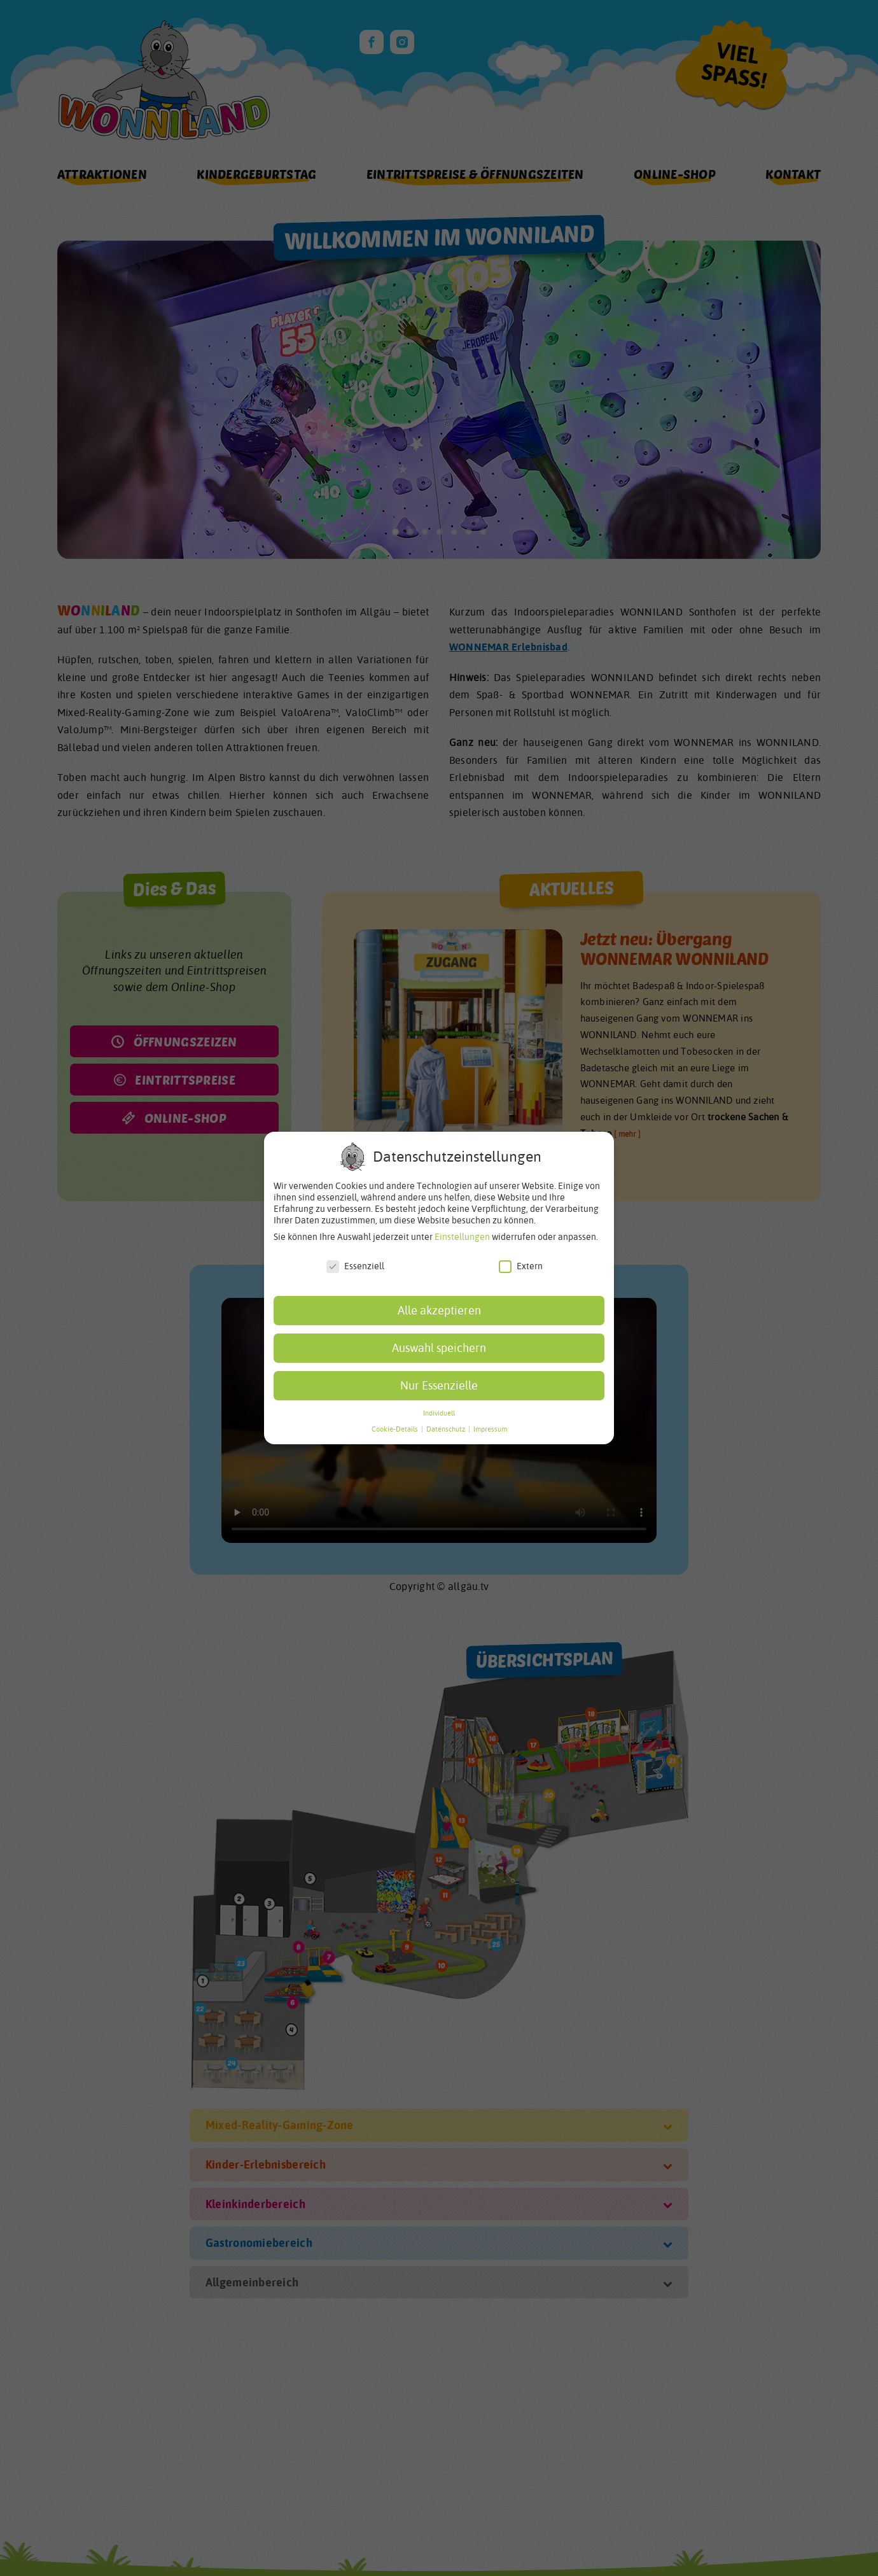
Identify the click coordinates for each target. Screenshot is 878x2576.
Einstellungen (462, 1236)
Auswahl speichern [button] (439, 1348)
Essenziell (355, 1266)
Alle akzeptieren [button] (439, 1310)
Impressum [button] (490, 1429)
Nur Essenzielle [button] (439, 1385)
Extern (521, 1266)
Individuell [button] (439, 1413)
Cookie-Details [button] (396, 1429)
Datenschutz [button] (446, 1429)
